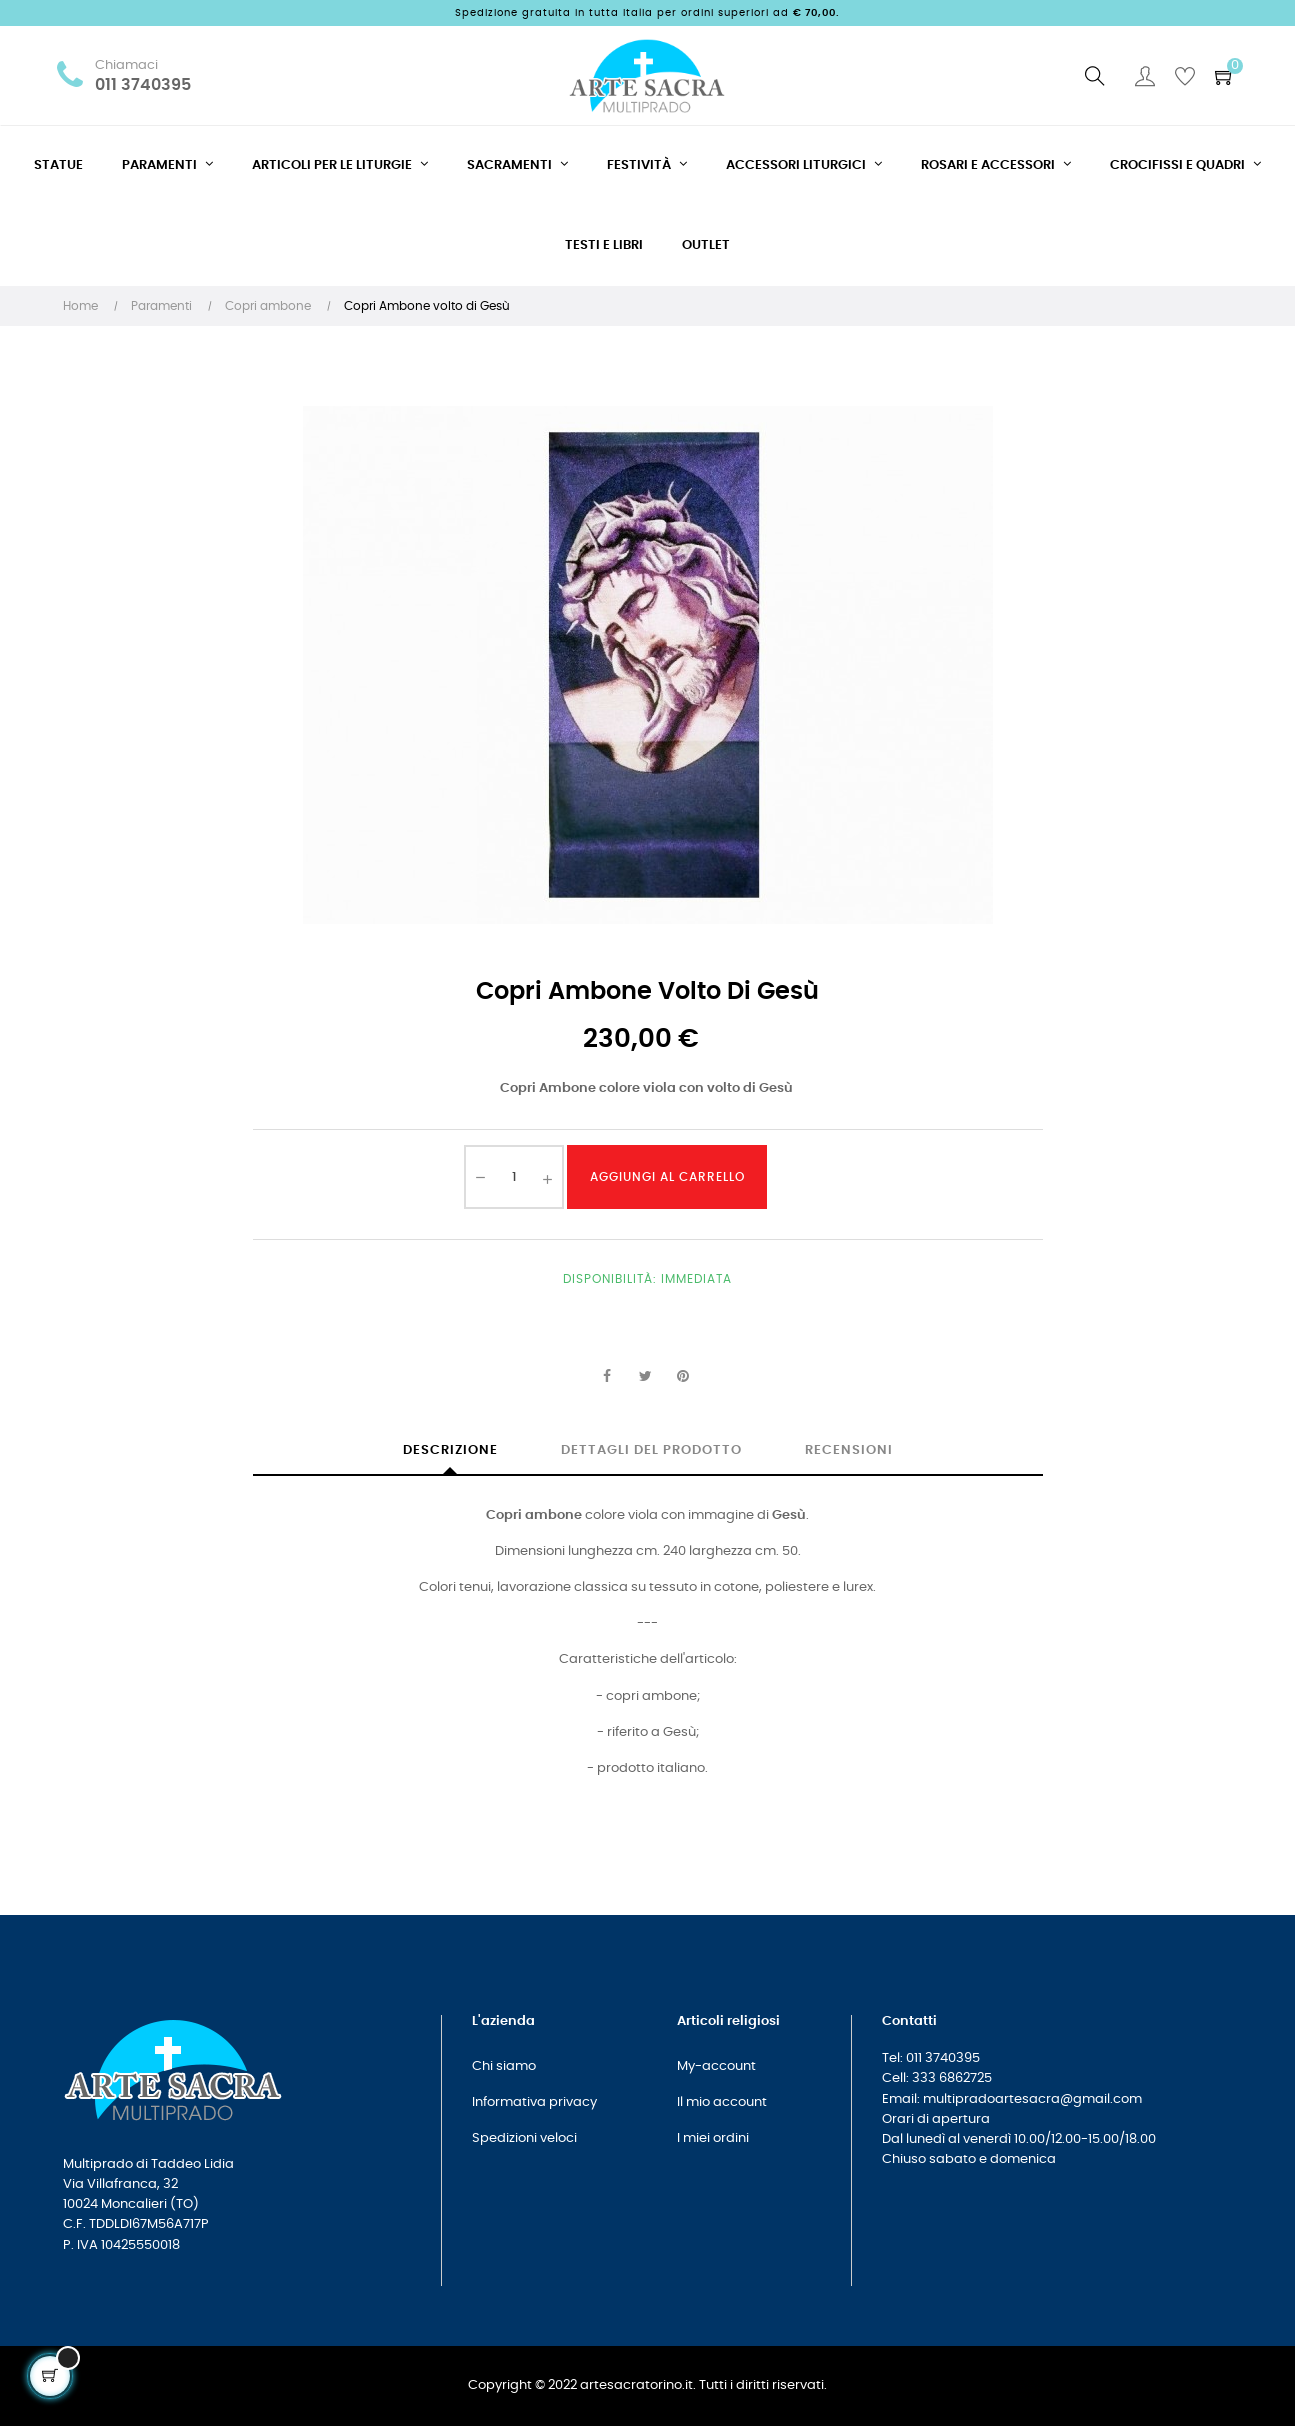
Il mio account (722, 2102)
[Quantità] (514, 1177)
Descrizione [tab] (450, 1450)
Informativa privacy (534, 2102)
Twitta (645, 1377)
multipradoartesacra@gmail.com (1032, 2099)
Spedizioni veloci (524, 2138)
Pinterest (683, 1377)
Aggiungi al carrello (667, 1177)
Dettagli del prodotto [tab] (651, 1450)
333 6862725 (952, 2078)
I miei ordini (713, 2138)
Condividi (607, 1377)
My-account (716, 2066)
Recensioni (849, 1450)
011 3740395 (143, 85)
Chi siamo (504, 2066)
